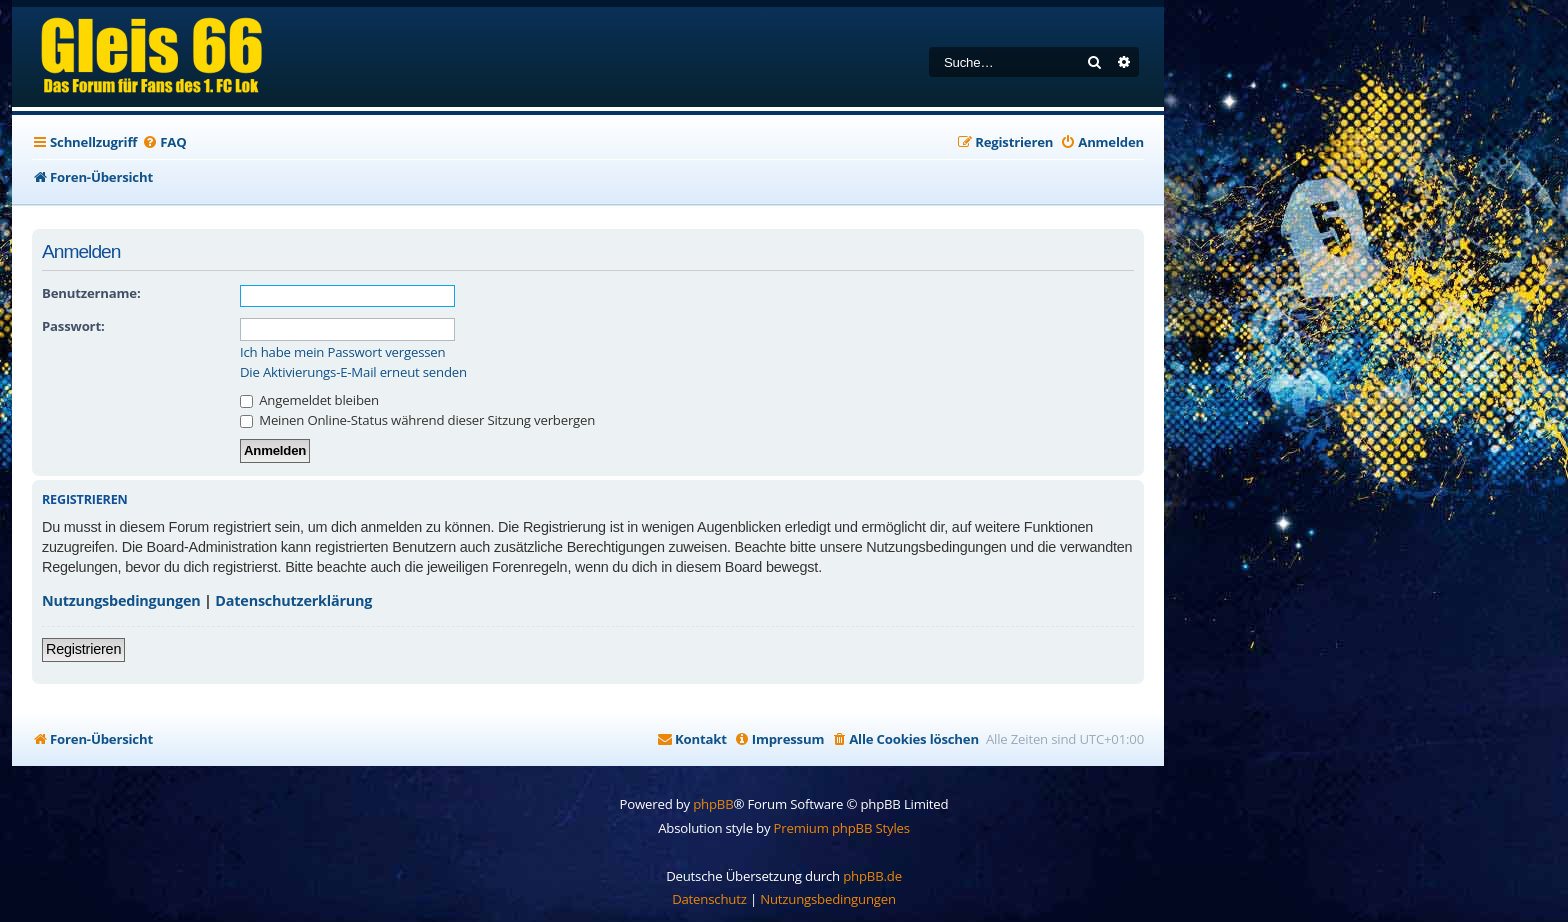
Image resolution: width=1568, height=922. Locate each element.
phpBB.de (872, 876)
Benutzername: (91, 293)
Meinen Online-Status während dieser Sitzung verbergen (417, 420)
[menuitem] (164, 142)
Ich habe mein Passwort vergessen (342, 352)
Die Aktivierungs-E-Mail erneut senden (353, 372)
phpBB (713, 804)
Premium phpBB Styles (842, 828)
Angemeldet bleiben (309, 400)
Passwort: (73, 326)
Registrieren (83, 649)
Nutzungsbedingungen (121, 600)
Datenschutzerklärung (293, 600)
